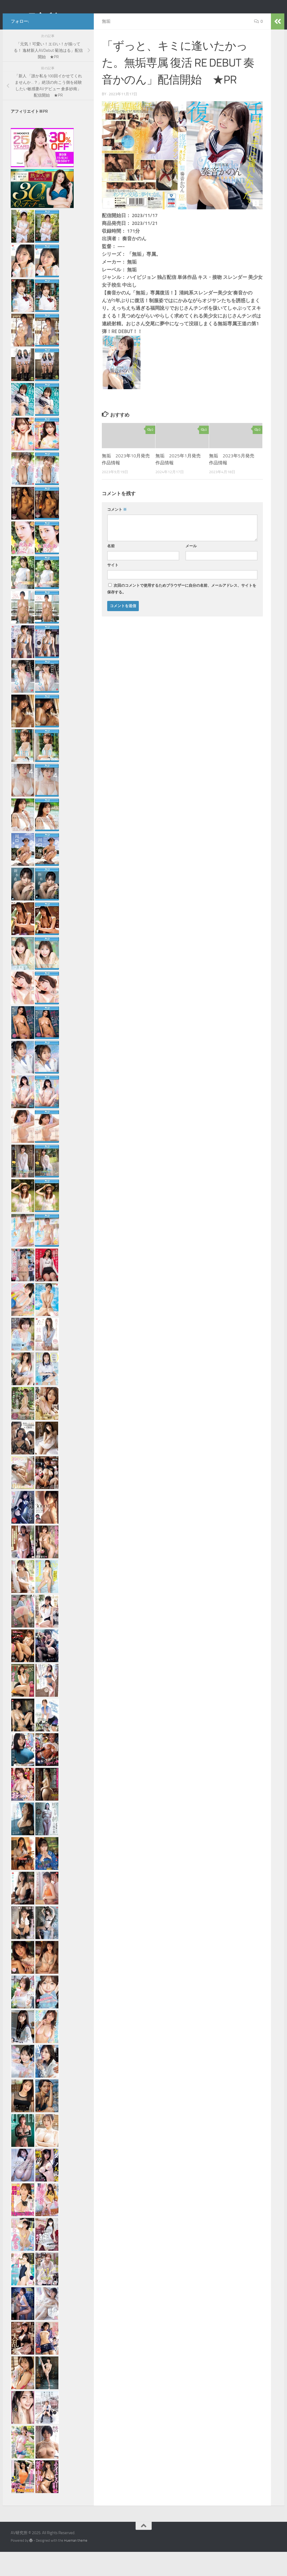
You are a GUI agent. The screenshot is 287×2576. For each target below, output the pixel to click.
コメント (117, 533)
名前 (111, 570)
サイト (112, 589)
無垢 (106, 45)
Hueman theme (75, 2565)
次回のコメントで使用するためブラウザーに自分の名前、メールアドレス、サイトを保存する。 (181, 613)
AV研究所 (34, 18)
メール (191, 570)
